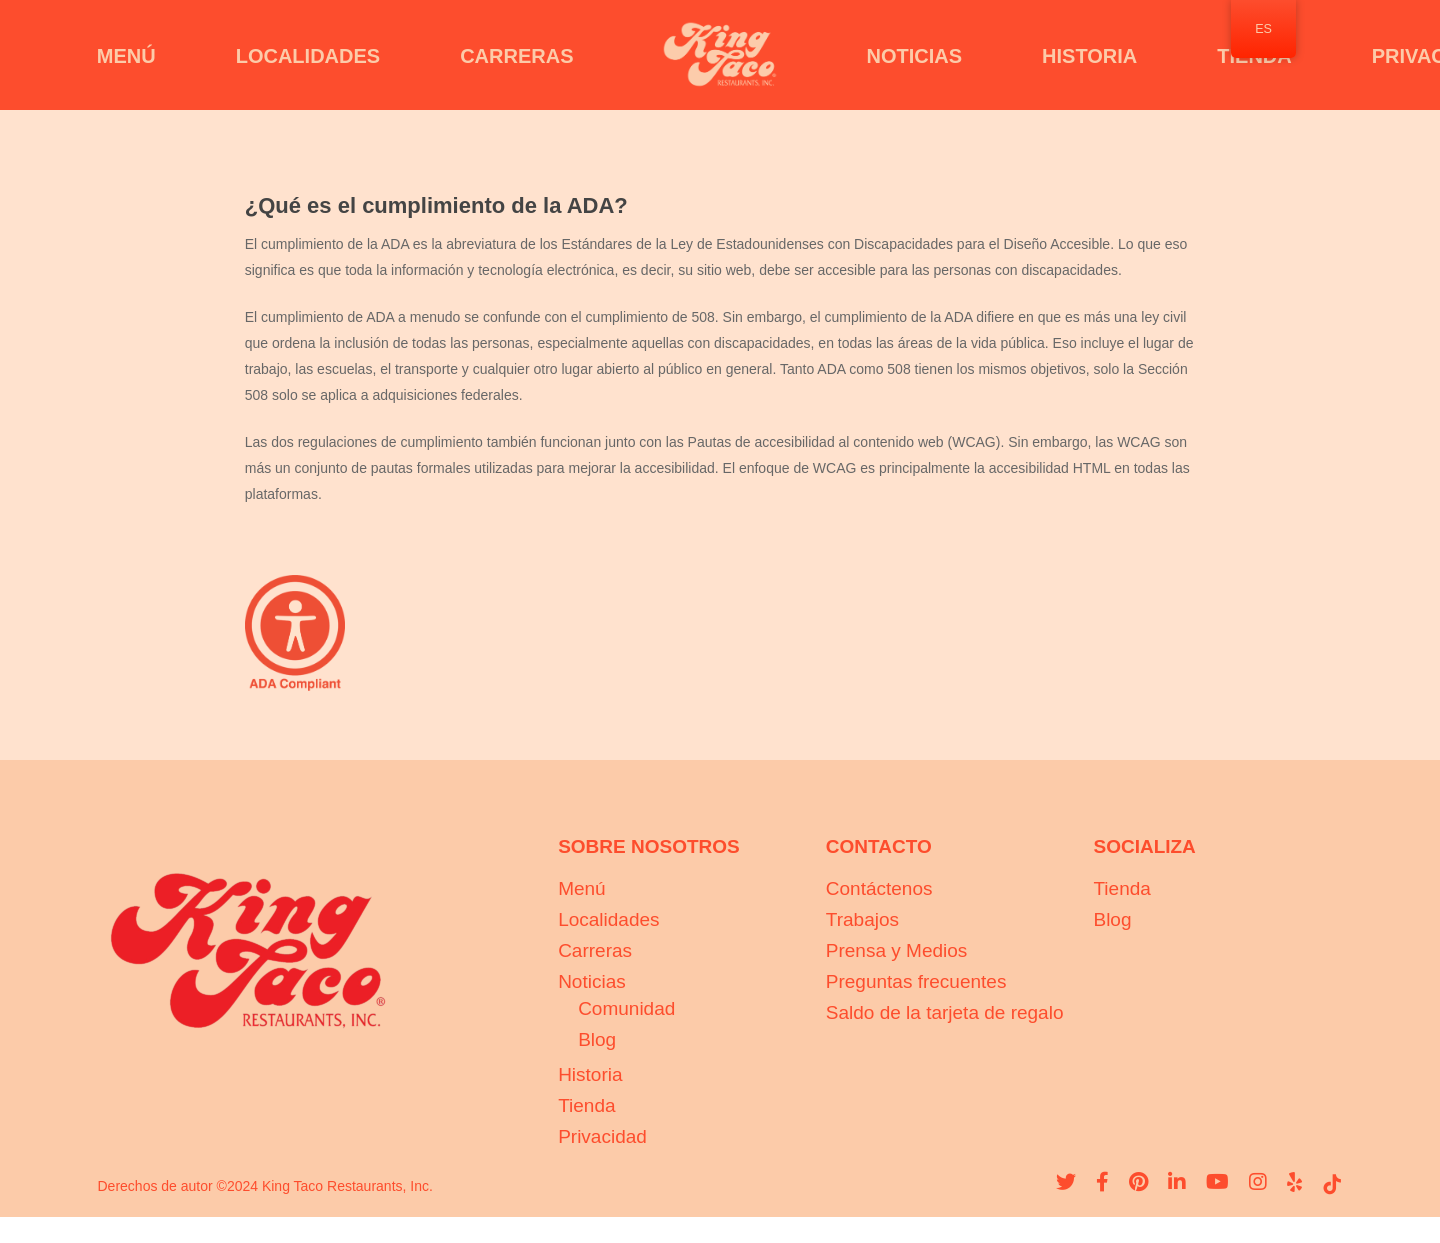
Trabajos (862, 919)
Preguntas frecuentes (916, 981)
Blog (597, 1039)
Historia (590, 1074)
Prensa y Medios (897, 950)
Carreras (595, 950)
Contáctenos (879, 888)
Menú (582, 888)
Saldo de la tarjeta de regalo (945, 1012)
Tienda (586, 1105)
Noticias (592, 981)
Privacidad (602, 1136)
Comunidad (626, 1008)
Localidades (608, 919)
